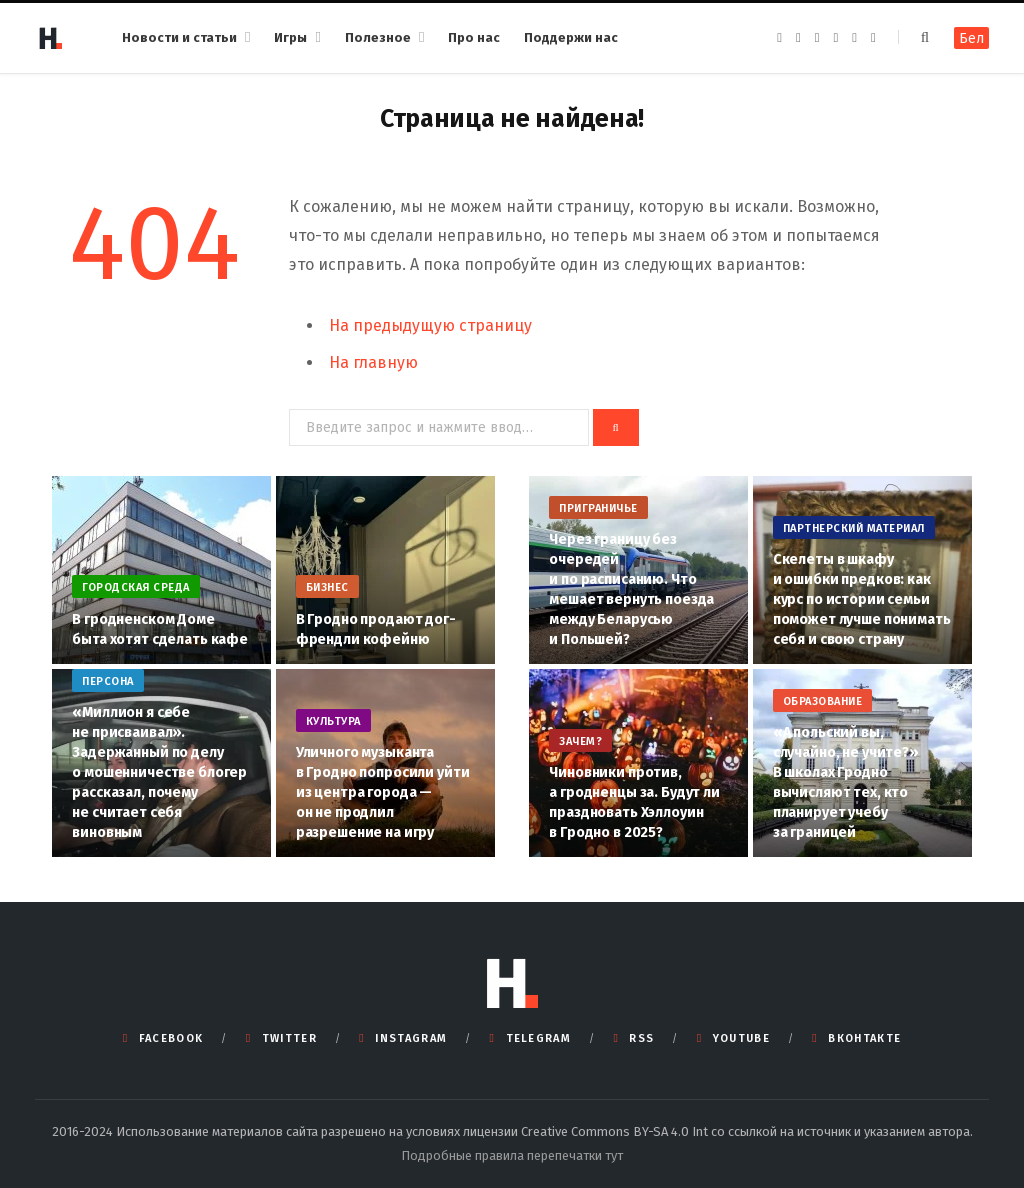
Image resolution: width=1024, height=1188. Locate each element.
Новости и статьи (179, 37)
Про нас (474, 37)
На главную (373, 362)
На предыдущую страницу (430, 325)
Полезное (378, 37)
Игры (290, 37)
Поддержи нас (571, 37)
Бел (971, 38)
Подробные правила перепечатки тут (512, 1155)
